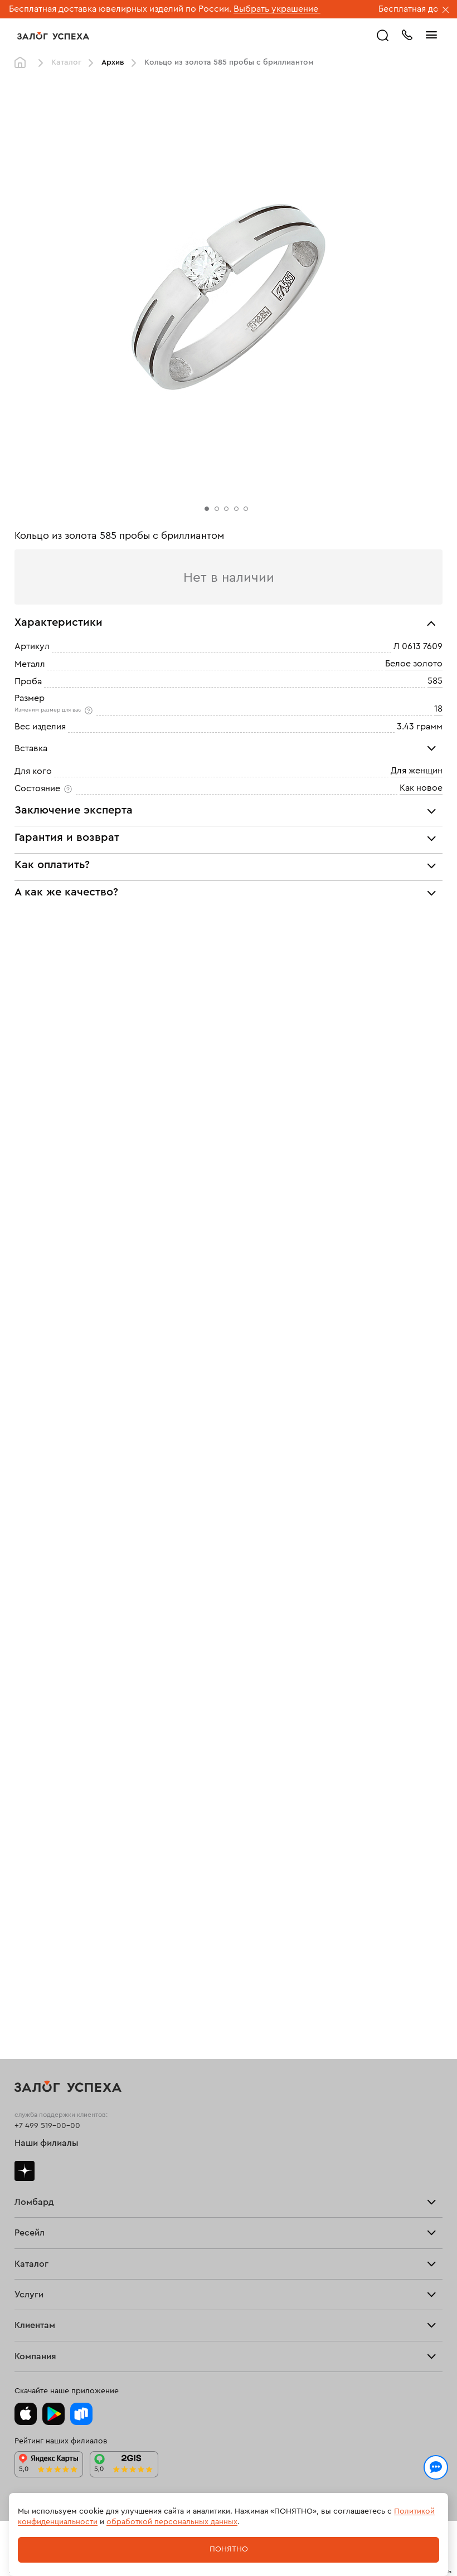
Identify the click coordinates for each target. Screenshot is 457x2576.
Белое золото (414, 663)
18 (438, 708)
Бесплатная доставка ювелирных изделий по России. (120, 8)
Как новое (421, 787)
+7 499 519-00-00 (47, 2126)
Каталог (66, 62)
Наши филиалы (46, 2143)
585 (435, 680)
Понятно (229, 2549)
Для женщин (417, 770)
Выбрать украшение (277, 8)
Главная (22, 63)
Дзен (24, 2171)
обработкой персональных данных (171, 2522)
